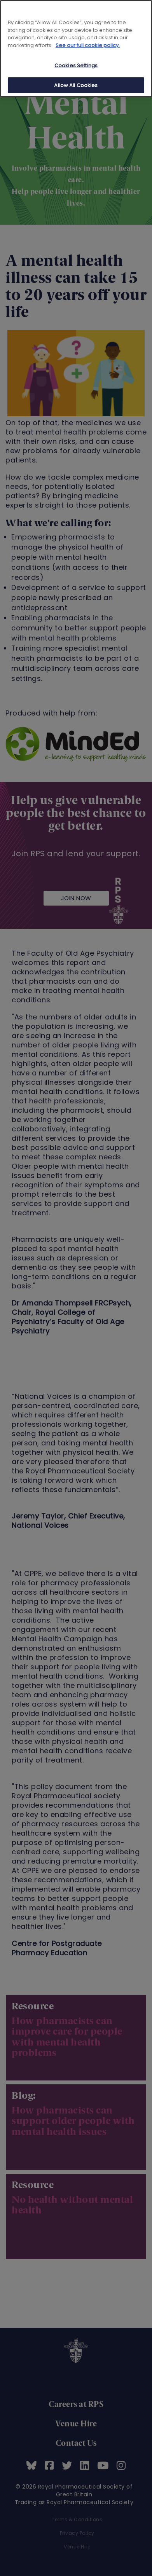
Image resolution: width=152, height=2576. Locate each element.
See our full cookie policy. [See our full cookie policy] (88, 45)
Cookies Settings (76, 65)
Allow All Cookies (76, 85)
